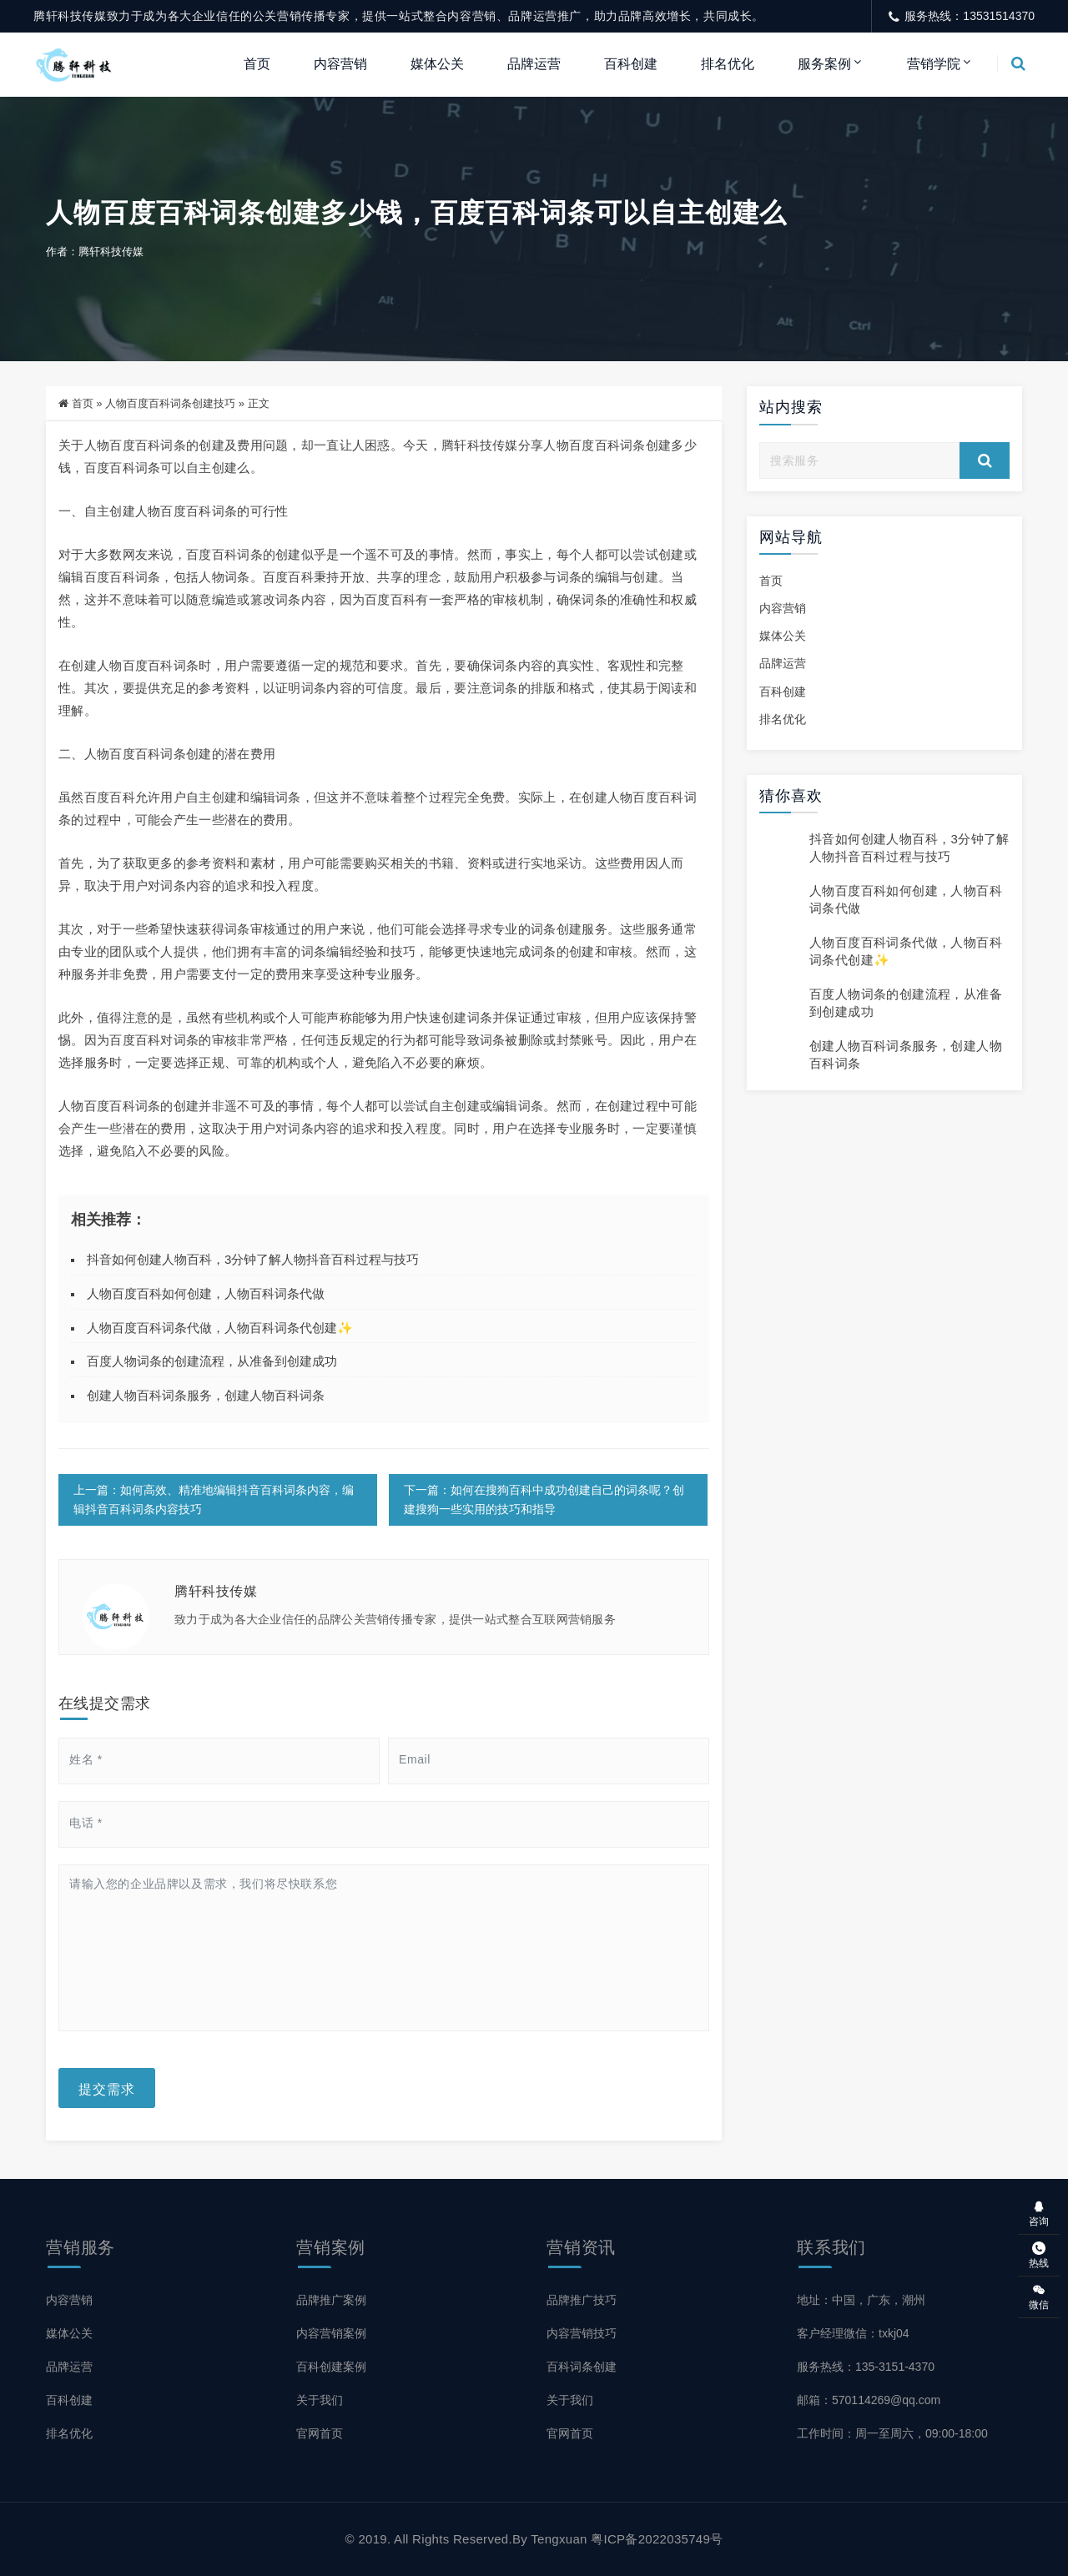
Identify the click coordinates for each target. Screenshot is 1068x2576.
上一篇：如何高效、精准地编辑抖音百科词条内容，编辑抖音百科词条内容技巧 (213, 1499)
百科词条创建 (582, 2366)
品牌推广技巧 (582, 2300)
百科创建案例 (331, 2366)
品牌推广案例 (331, 2300)
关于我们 (319, 2400)
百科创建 (630, 64)
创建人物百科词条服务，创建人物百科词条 (206, 1395)
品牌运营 (534, 64)
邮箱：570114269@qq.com (868, 2400)
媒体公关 (437, 64)
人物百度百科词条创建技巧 (170, 403)
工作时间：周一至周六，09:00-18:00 (892, 2433)
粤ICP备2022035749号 (657, 2539)
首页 (257, 64)
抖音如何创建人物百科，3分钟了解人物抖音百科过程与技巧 (253, 1259)
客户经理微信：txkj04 (853, 2333)
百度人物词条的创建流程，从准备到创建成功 (212, 1361)
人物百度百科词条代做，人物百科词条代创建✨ (220, 1328)
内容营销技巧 (582, 2333)
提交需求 (106, 2088)
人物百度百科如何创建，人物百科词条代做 (206, 1293)
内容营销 (340, 64)
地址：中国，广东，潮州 (861, 2300)
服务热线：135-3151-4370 (865, 2366)
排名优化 (727, 64)
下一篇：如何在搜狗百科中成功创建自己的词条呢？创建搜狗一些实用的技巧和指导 (544, 1499)
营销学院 (933, 64)
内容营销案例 (331, 2333)
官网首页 (319, 2433)
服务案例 (824, 64)
